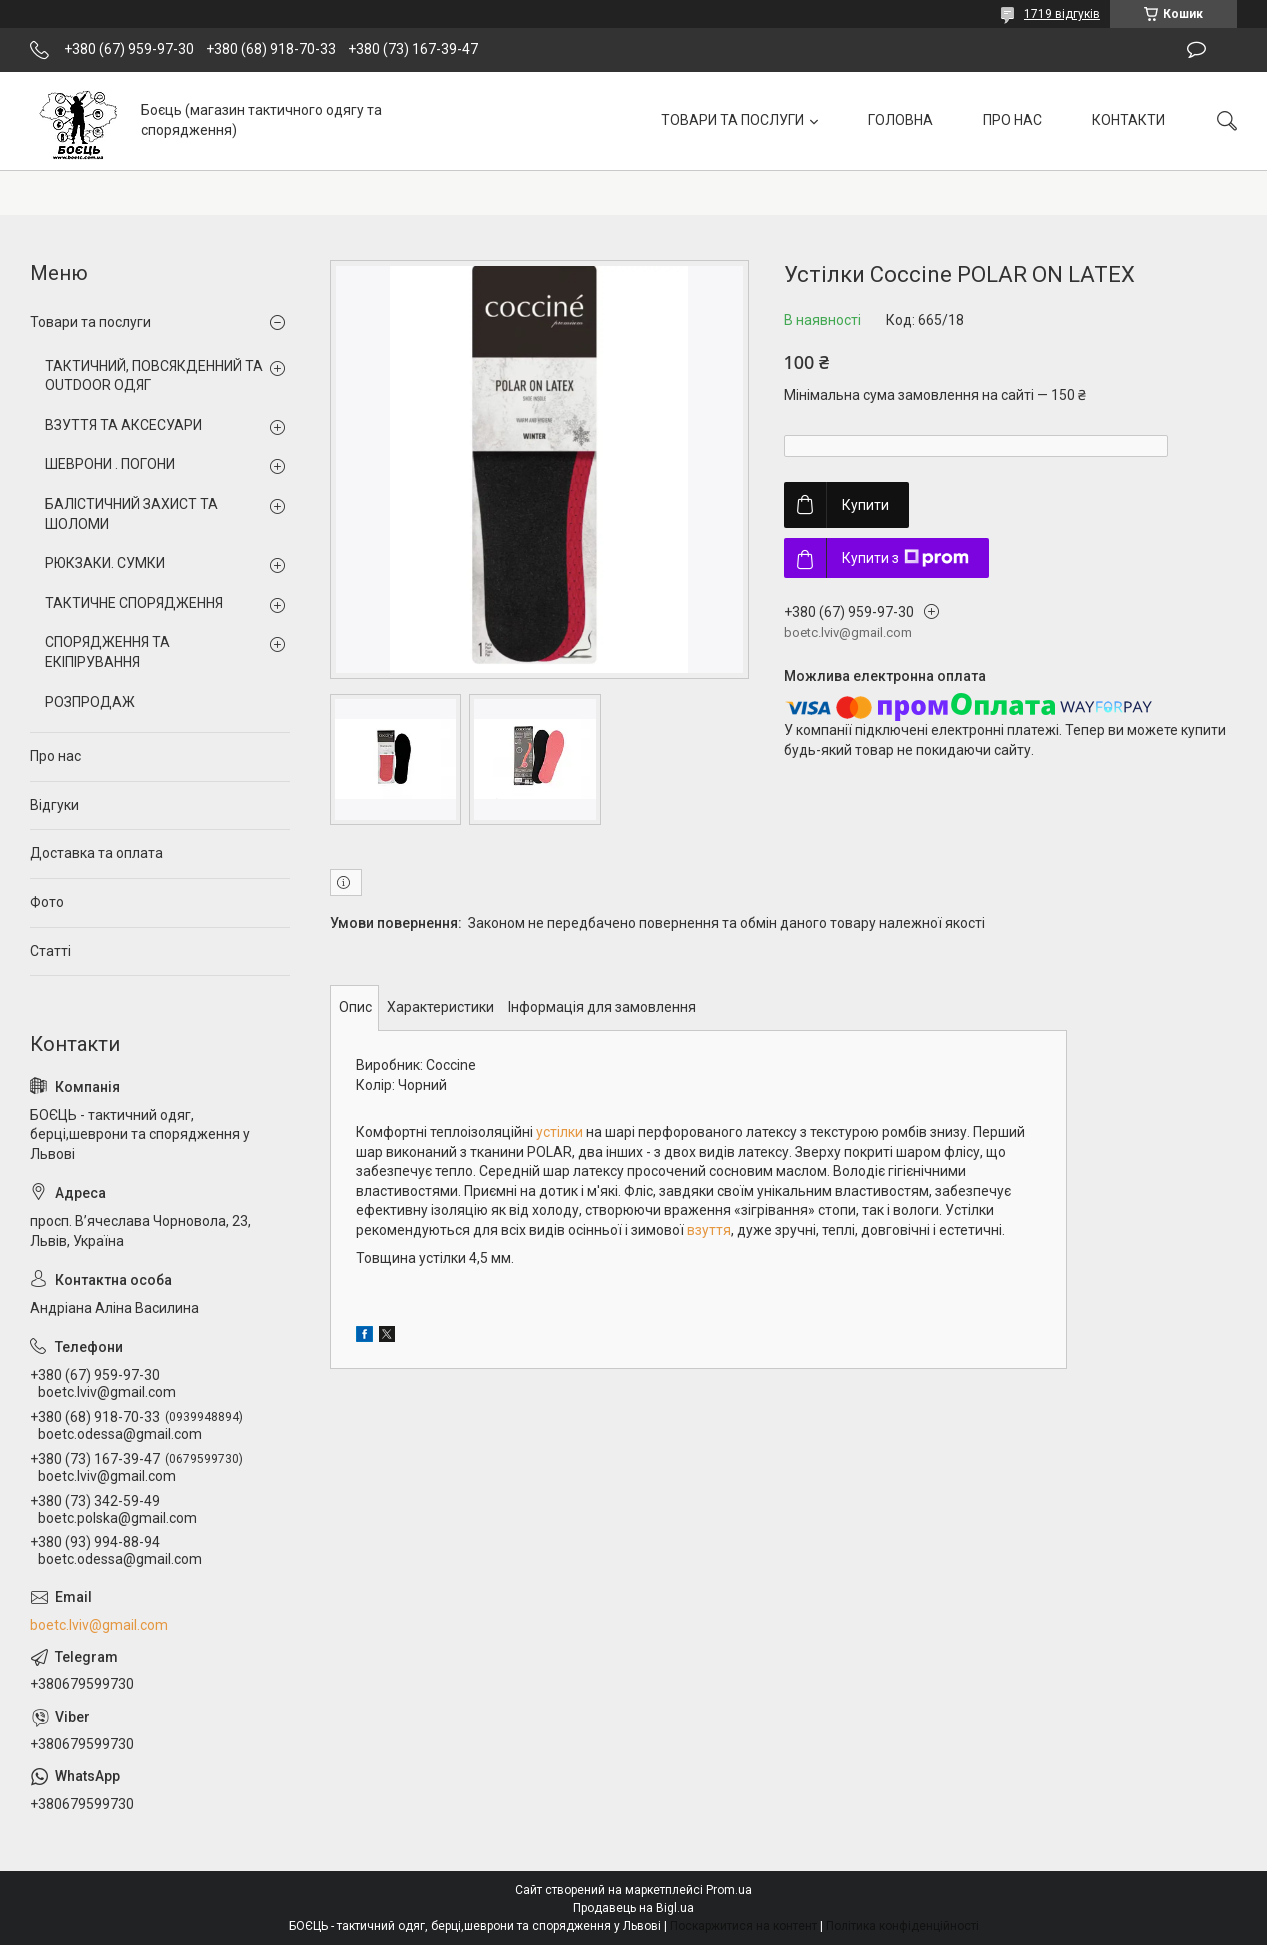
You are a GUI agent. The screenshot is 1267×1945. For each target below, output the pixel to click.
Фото (47, 902)
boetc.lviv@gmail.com (99, 1625)
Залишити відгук (1196, 50)
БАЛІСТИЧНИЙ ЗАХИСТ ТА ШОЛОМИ (131, 514)
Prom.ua (729, 1890)
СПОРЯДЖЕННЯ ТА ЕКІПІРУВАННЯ (107, 652)
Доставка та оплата (96, 853)
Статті (50, 951)
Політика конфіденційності (902, 1926)
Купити (865, 505)
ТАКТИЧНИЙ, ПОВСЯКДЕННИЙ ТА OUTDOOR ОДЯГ (154, 376)
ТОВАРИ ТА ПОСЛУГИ (732, 120)
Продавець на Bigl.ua (633, 1908)
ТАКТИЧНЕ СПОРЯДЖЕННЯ (134, 603)
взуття (709, 1230)
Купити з (905, 558)
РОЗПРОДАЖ (90, 702)
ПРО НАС (1012, 120)
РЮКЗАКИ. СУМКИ (105, 563)
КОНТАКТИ (1128, 120)
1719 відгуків (1062, 14)
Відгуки (54, 805)
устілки (559, 1132)
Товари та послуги (90, 322)
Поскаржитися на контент (743, 1926)
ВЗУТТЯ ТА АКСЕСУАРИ (123, 425)
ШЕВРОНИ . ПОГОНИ (110, 464)
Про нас (55, 756)
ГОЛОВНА (900, 120)
